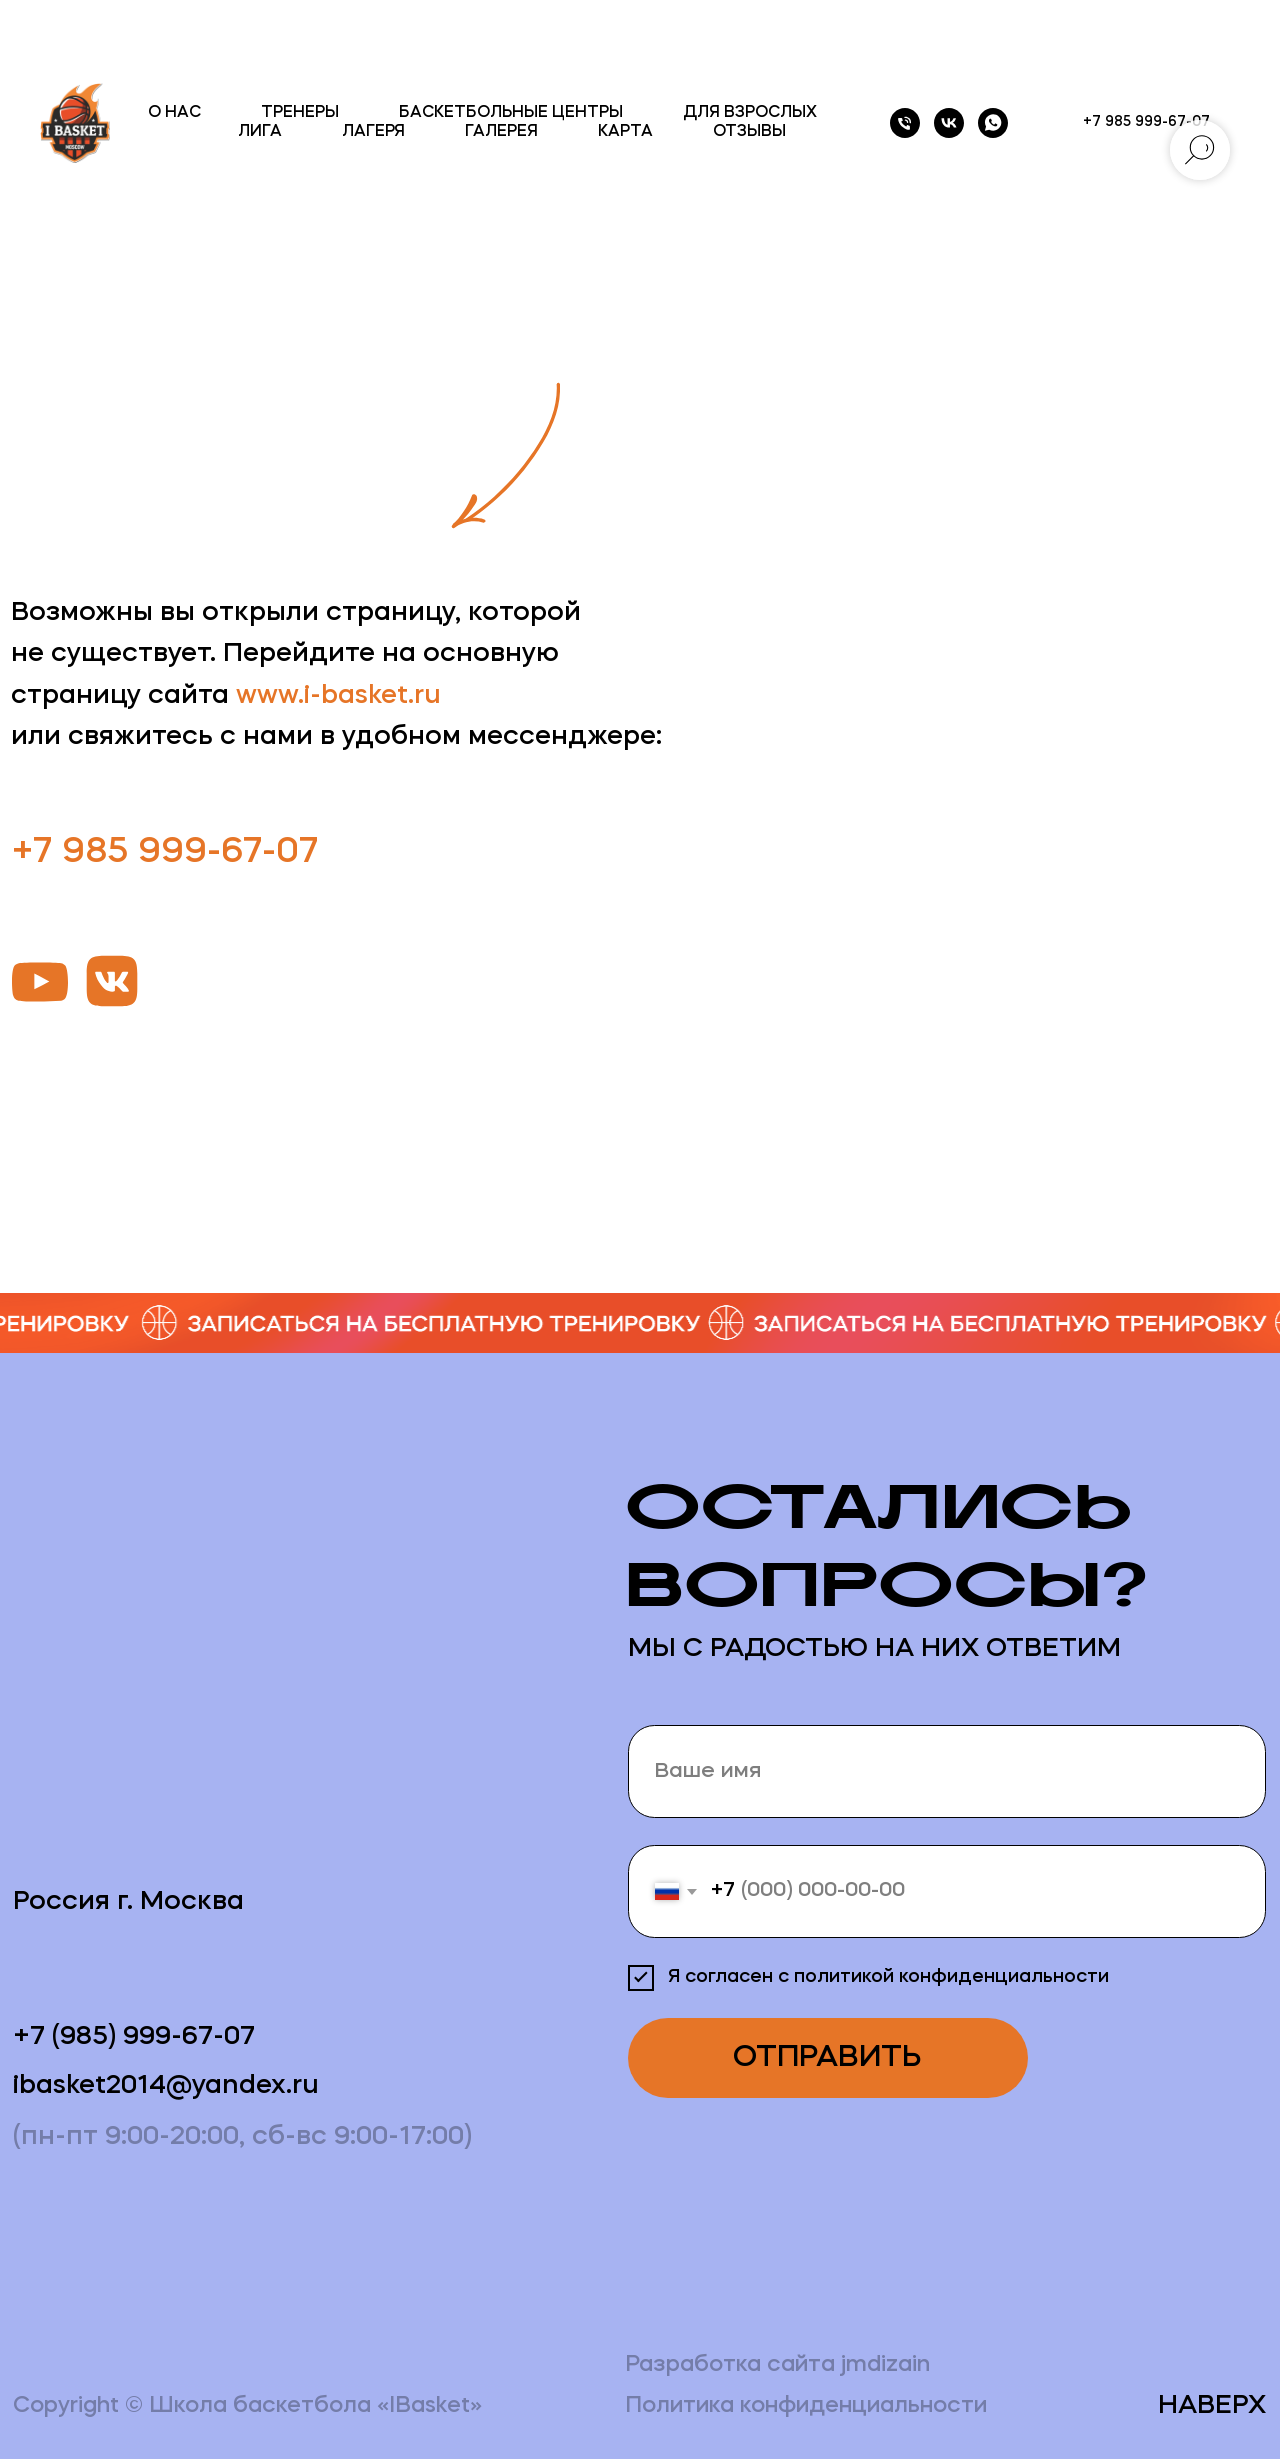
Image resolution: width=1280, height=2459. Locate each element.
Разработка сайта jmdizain (777, 2365)
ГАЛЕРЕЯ (501, 132)
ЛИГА (260, 132)
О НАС (174, 113)
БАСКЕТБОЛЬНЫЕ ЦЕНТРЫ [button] (511, 113)
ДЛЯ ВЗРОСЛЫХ (750, 113)
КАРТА (625, 132)
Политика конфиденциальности (806, 2406)
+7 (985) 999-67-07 (134, 2037)
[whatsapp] (993, 123)
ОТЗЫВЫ (749, 132)
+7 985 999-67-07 (165, 853)
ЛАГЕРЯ (373, 132)
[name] (947, 1771)
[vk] (949, 123)
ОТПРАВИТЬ (827, 2058)
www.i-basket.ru (338, 696)
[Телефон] (905, 123)
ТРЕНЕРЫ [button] (300, 113)
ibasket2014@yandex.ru (166, 2086)
